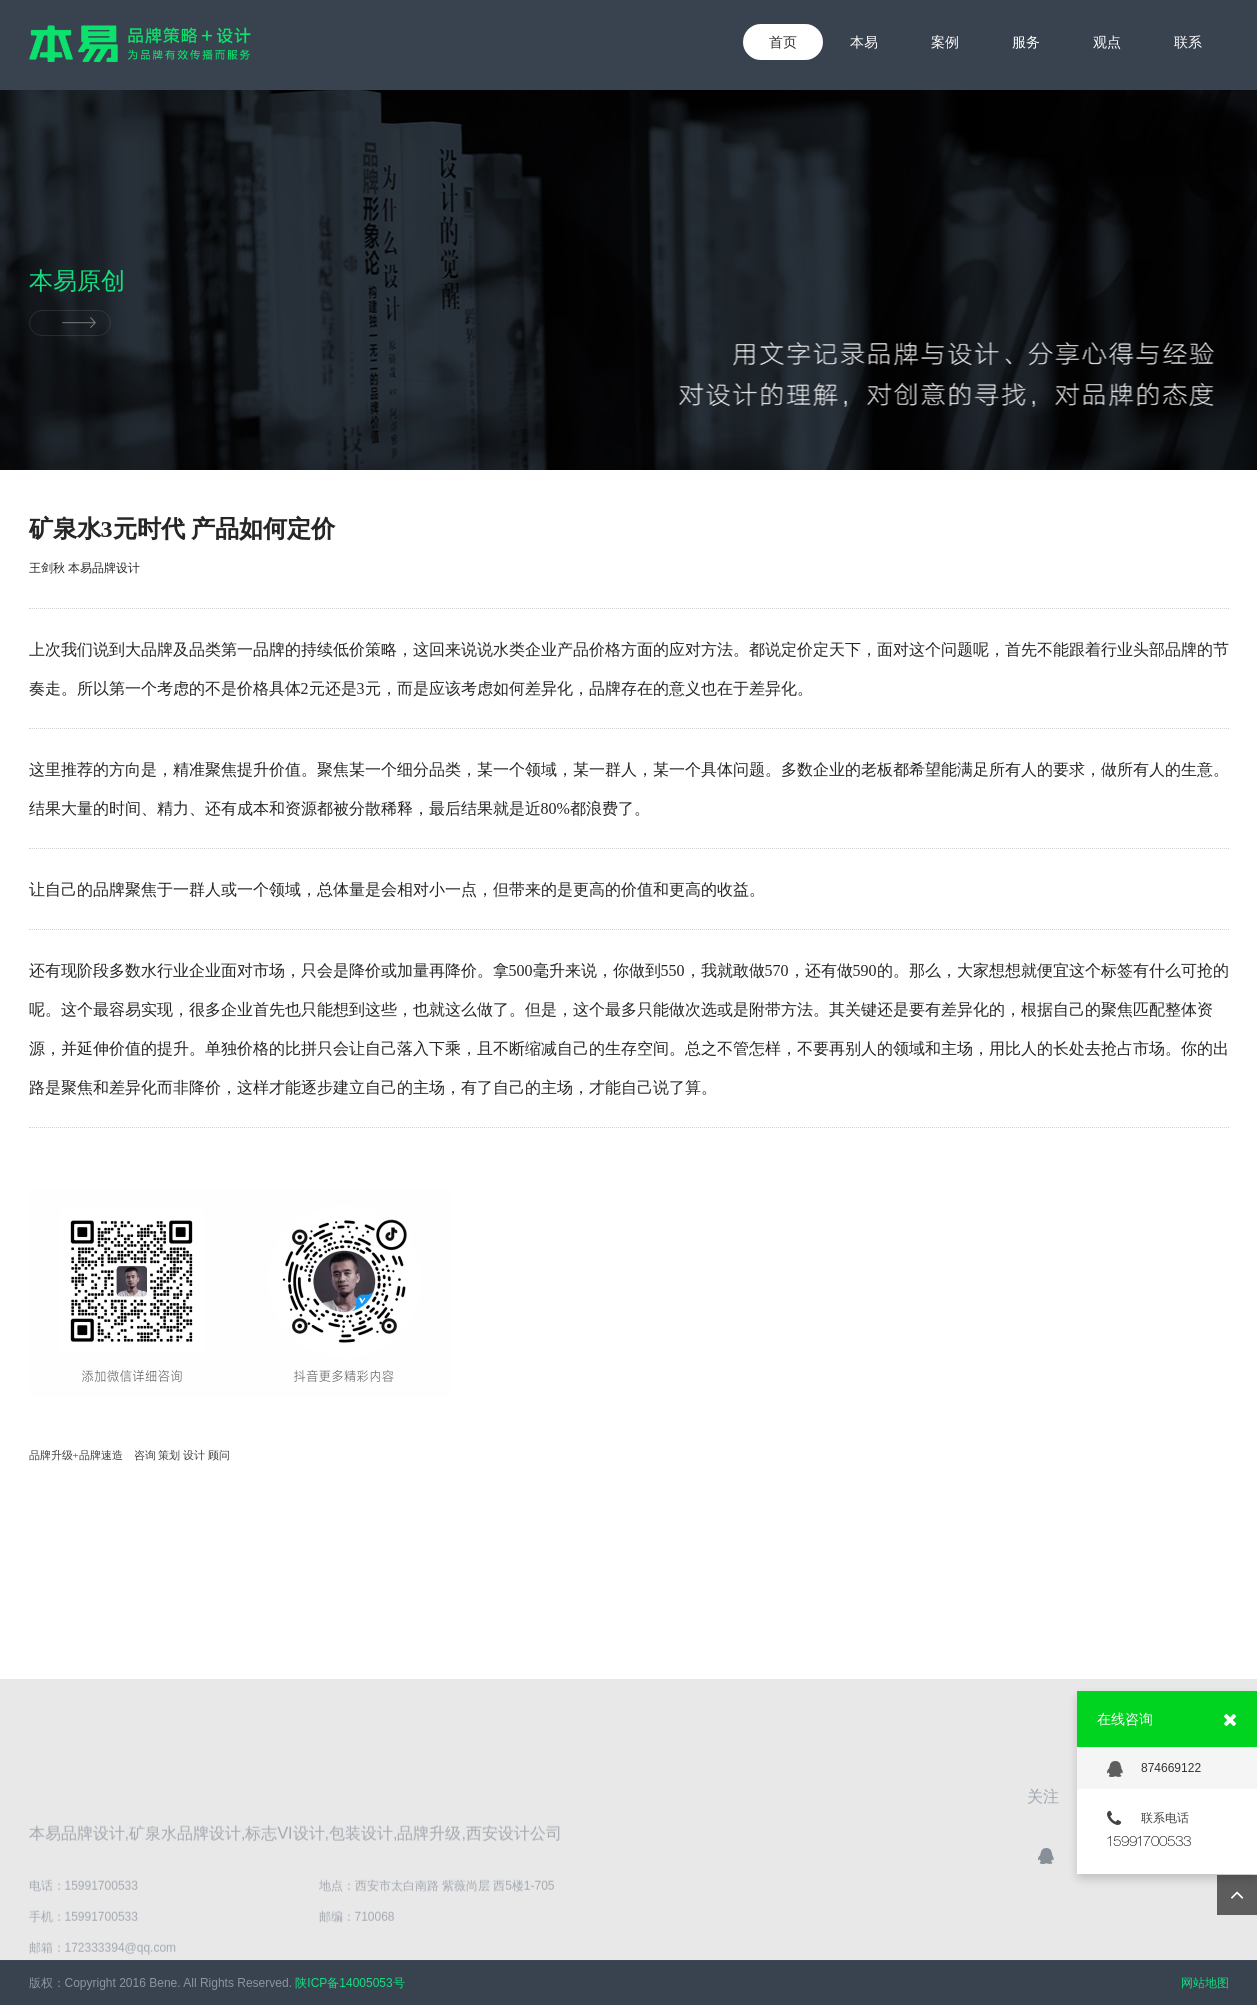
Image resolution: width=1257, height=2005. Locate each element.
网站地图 (1205, 1983)
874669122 (1154, 1769)
